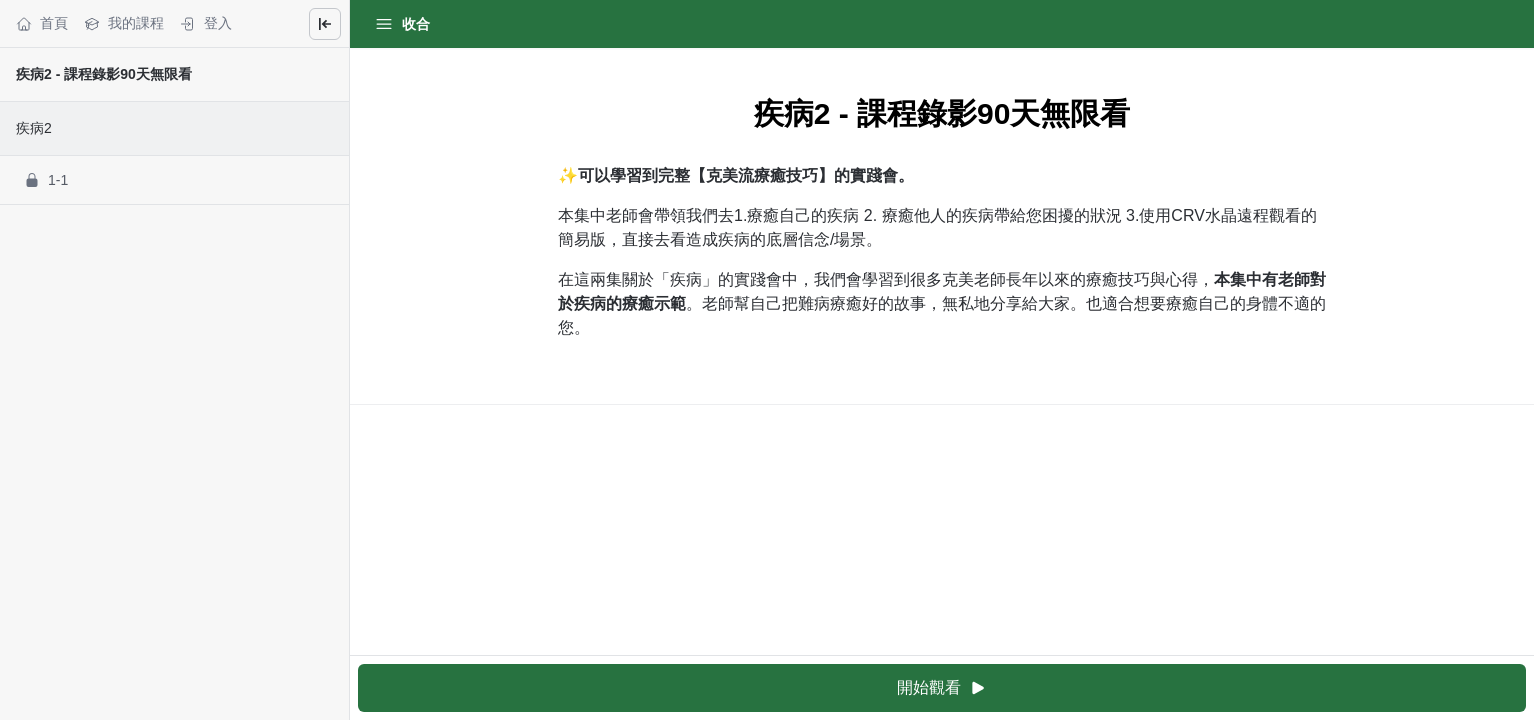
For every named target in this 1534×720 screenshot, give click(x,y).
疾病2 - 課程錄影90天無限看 (104, 74)
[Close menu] (325, 24)
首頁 (42, 23)
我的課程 (124, 23)
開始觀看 (942, 688)
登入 (206, 23)
